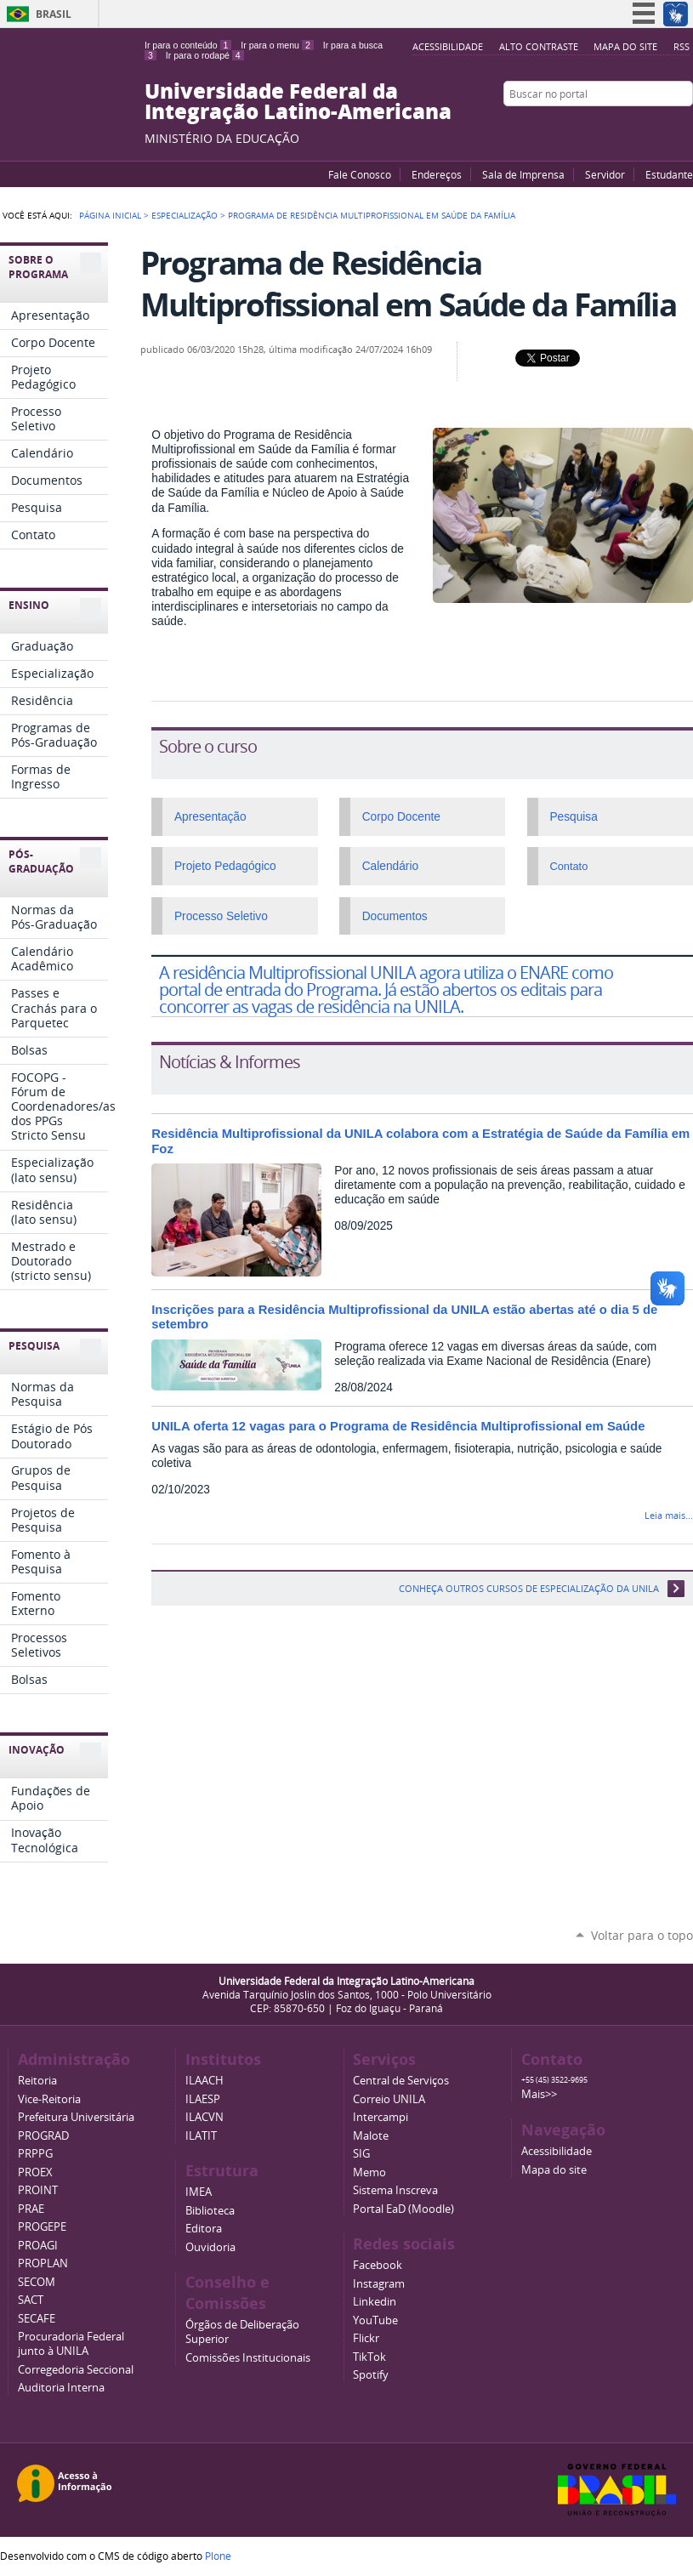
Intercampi (380, 2117)
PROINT (38, 2190)
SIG (361, 2154)
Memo (369, 2172)
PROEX (35, 2172)
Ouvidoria (210, 2247)
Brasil (53, 14)
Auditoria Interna (61, 2387)
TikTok (369, 2357)
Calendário (390, 866)
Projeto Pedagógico (225, 866)
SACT (30, 2300)
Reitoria (37, 2080)
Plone (218, 2555)
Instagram (684, 126)
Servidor (605, 174)
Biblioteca (210, 2211)
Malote (371, 2136)
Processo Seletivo (221, 916)
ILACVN (204, 2117)
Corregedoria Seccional (75, 2370)
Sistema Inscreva (395, 2190)
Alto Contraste (538, 46)
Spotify (371, 2375)
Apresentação (210, 816)
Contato (568, 866)
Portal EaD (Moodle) (403, 2209)
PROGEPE (42, 2227)
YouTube (620, 126)
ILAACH (204, 2080)
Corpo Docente (401, 816)
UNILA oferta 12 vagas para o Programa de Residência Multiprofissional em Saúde (398, 1426)
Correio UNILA (389, 2099)
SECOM (36, 2282)
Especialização (184, 215)
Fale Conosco (359, 174)
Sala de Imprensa (523, 174)
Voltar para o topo (642, 1935)
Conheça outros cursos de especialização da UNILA (529, 1588)
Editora (203, 2228)
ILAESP (202, 2099)
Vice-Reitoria (49, 2099)
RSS (681, 46)
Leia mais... (669, 1515)
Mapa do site (625, 46)
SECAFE (36, 2319)
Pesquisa (573, 816)
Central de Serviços (401, 2080)
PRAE (31, 2209)
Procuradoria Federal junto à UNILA (71, 2343)
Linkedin (374, 2302)
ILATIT (201, 2136)
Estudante (669, 174)
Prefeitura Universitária (76, 2117)
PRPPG (35, 2154)
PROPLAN (43, 2263)
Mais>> (539, 2094)
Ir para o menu (277, 45)
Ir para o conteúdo (188, 45)
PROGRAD (43, 2136)
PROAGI (38, 2245)
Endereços (437, 174)
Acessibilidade (447, 46)
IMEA (198, 2192)
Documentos (395, 916)
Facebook (641, 126)
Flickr (663, 126)
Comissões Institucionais (247, 2358)
